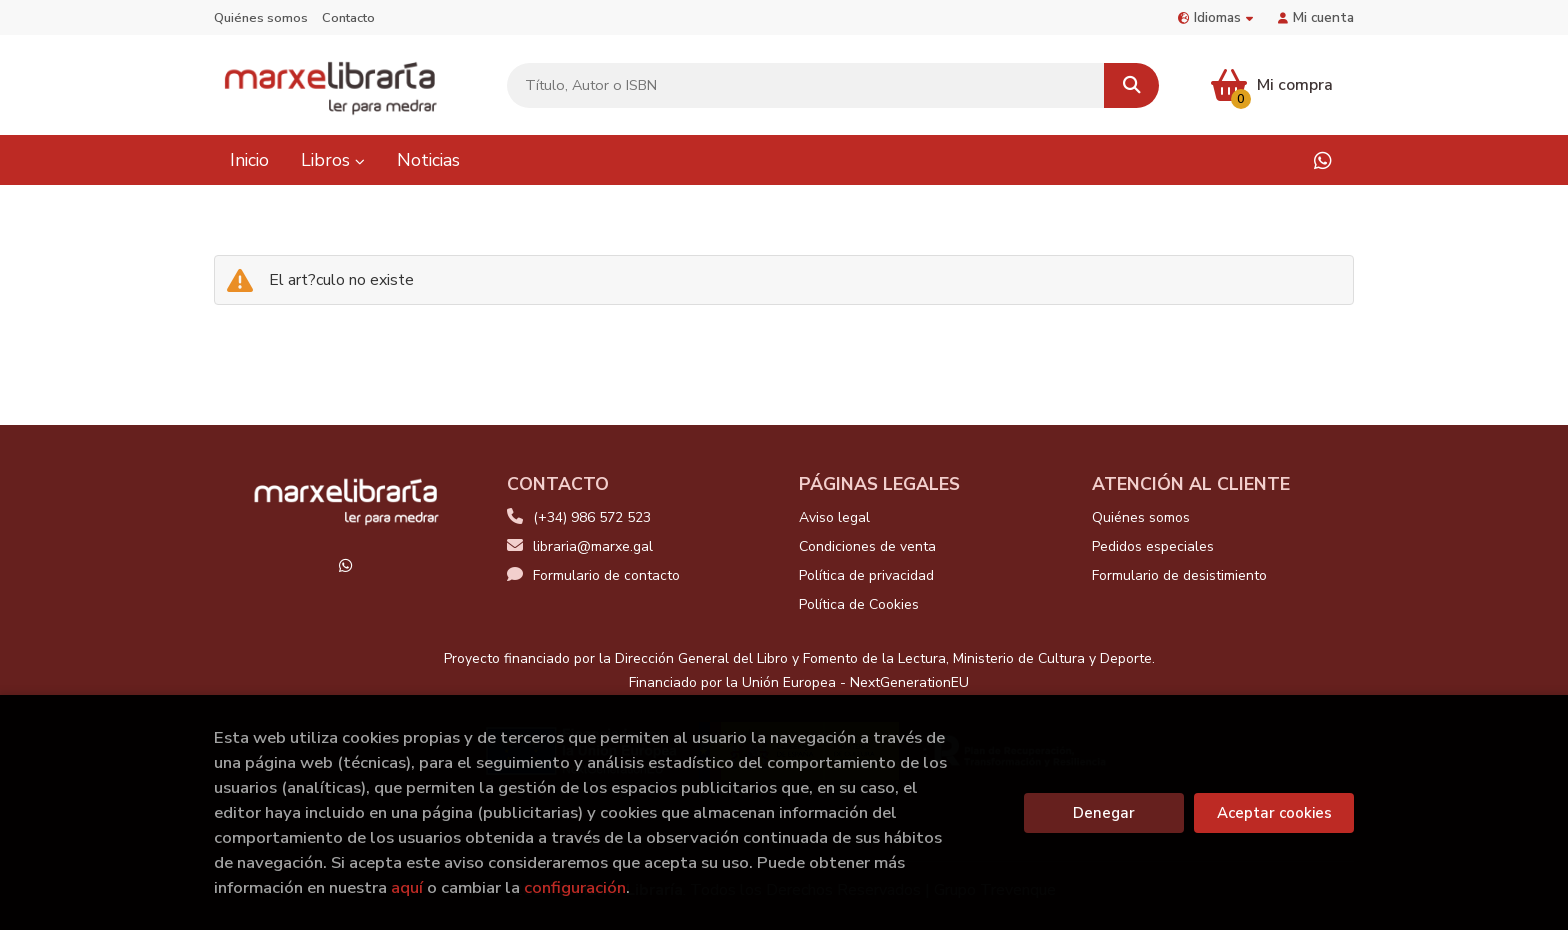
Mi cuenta (1316, 17)
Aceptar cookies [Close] (1274, 813)
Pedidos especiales (1153, 546)
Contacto (348, 18)
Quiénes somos (261, 18)
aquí (407, 887)
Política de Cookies (859, 604)
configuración (575, 887)
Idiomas (1215, 17)
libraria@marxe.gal (580, 546)
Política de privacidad (866, 575)
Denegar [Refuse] (1104, 813)
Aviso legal (834, 517)
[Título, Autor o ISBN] (806, 85)
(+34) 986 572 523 (592, 517)
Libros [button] (333, 160)
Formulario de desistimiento (1179, 575)
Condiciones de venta (867, 546)
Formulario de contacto (593, 575)
